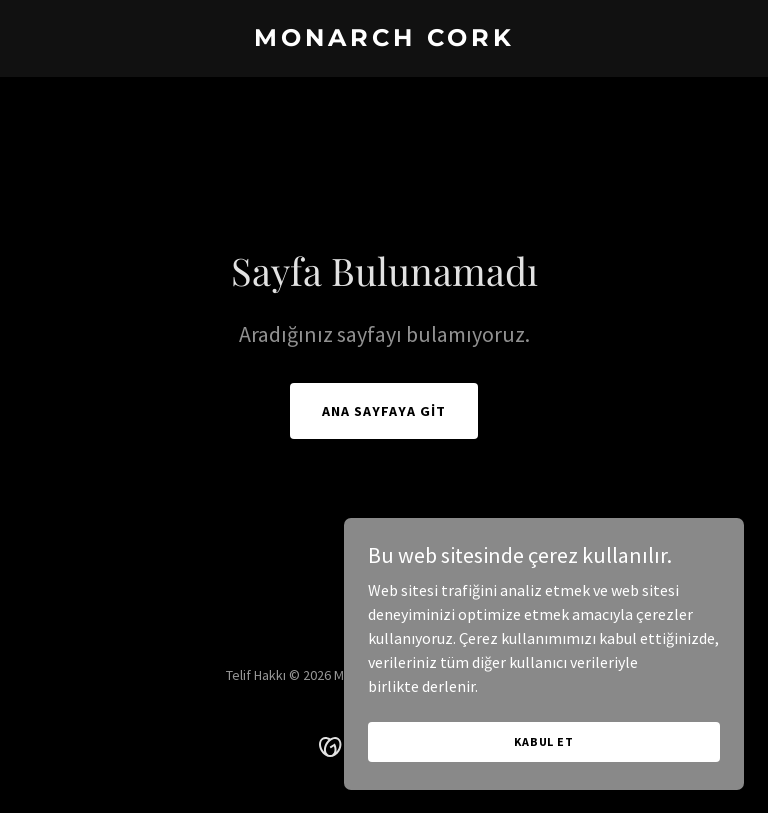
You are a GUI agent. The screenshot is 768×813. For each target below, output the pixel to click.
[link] (384, 40)
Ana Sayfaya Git (384, 411)
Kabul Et (544, 741)
